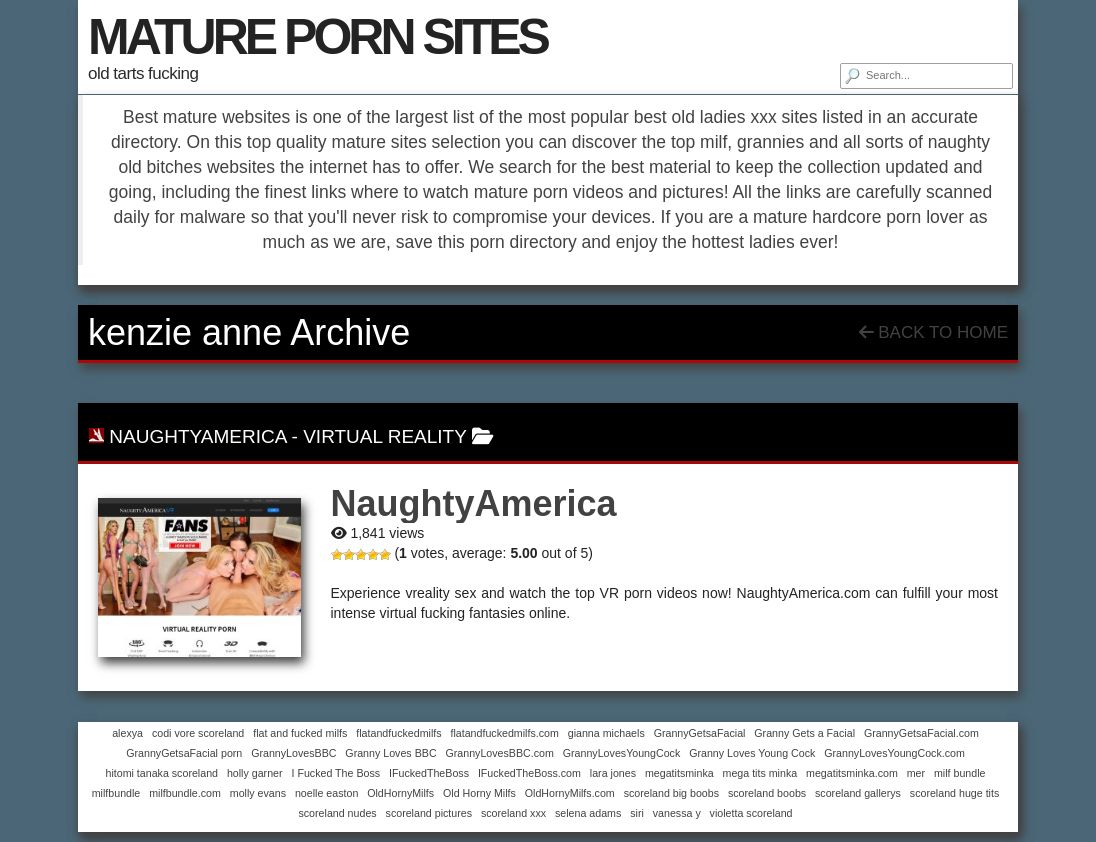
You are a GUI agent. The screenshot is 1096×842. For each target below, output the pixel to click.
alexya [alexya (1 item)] (127, 733)
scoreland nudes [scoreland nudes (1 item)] (337, 813)
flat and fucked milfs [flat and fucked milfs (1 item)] (300, 733)
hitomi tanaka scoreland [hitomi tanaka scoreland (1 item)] (161, 773)
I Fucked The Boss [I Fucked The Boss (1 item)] (335, 773)
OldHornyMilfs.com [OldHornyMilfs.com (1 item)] (570, 793)
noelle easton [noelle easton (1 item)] (326, 793)
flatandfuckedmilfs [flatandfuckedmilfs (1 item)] (398, 733)
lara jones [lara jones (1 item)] (613, 773)
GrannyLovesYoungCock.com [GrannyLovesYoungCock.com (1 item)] (894, 753)
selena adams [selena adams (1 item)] (588, 813)
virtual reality (384, 436)
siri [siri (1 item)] (637, 813)
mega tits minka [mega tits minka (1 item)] (760, 773)
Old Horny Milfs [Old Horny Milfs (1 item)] (479, 793)
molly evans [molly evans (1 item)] (258, 793)
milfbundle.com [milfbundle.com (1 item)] (185, 793)
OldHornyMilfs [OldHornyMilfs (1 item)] (400, 793)
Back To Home (933, 332)
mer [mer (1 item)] (916, 773)
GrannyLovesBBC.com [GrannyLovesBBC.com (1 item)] (499, 753)
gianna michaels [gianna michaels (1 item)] (606, 733)
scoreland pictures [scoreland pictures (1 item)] (429, 813)
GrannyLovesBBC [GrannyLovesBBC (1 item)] (293, 753)
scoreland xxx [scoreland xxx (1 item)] (513, 813)
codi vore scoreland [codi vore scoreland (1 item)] (198, 733)
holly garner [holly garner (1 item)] (255, 773)
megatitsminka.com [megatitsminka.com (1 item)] (852, 773)
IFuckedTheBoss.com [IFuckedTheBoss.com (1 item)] (529, 773)
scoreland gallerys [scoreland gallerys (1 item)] (858, 793)
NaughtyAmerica (197, 436)
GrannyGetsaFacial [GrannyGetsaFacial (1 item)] (700, 733)
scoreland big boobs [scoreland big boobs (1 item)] (671, 793)
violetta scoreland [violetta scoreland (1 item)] (751, 813)
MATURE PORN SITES (317, 37)
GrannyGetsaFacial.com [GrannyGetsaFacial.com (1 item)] (921, 733)
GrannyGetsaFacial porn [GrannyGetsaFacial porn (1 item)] (184, 753)
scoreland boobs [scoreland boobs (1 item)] (767, 793)
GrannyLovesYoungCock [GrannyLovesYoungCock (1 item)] (622, 753)
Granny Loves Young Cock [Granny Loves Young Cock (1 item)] (752, 753)
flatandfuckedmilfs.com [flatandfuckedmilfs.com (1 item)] (504, 733)
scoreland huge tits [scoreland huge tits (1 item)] (954, 793)
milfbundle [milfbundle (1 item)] (116, 793)
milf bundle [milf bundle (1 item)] (960, 773)
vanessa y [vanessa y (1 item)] (677, 813)
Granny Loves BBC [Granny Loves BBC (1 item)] (390, 753)
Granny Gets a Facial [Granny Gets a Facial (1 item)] (804, 733)
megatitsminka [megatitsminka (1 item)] (679, 773)
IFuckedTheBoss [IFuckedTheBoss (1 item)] (429, 773)
